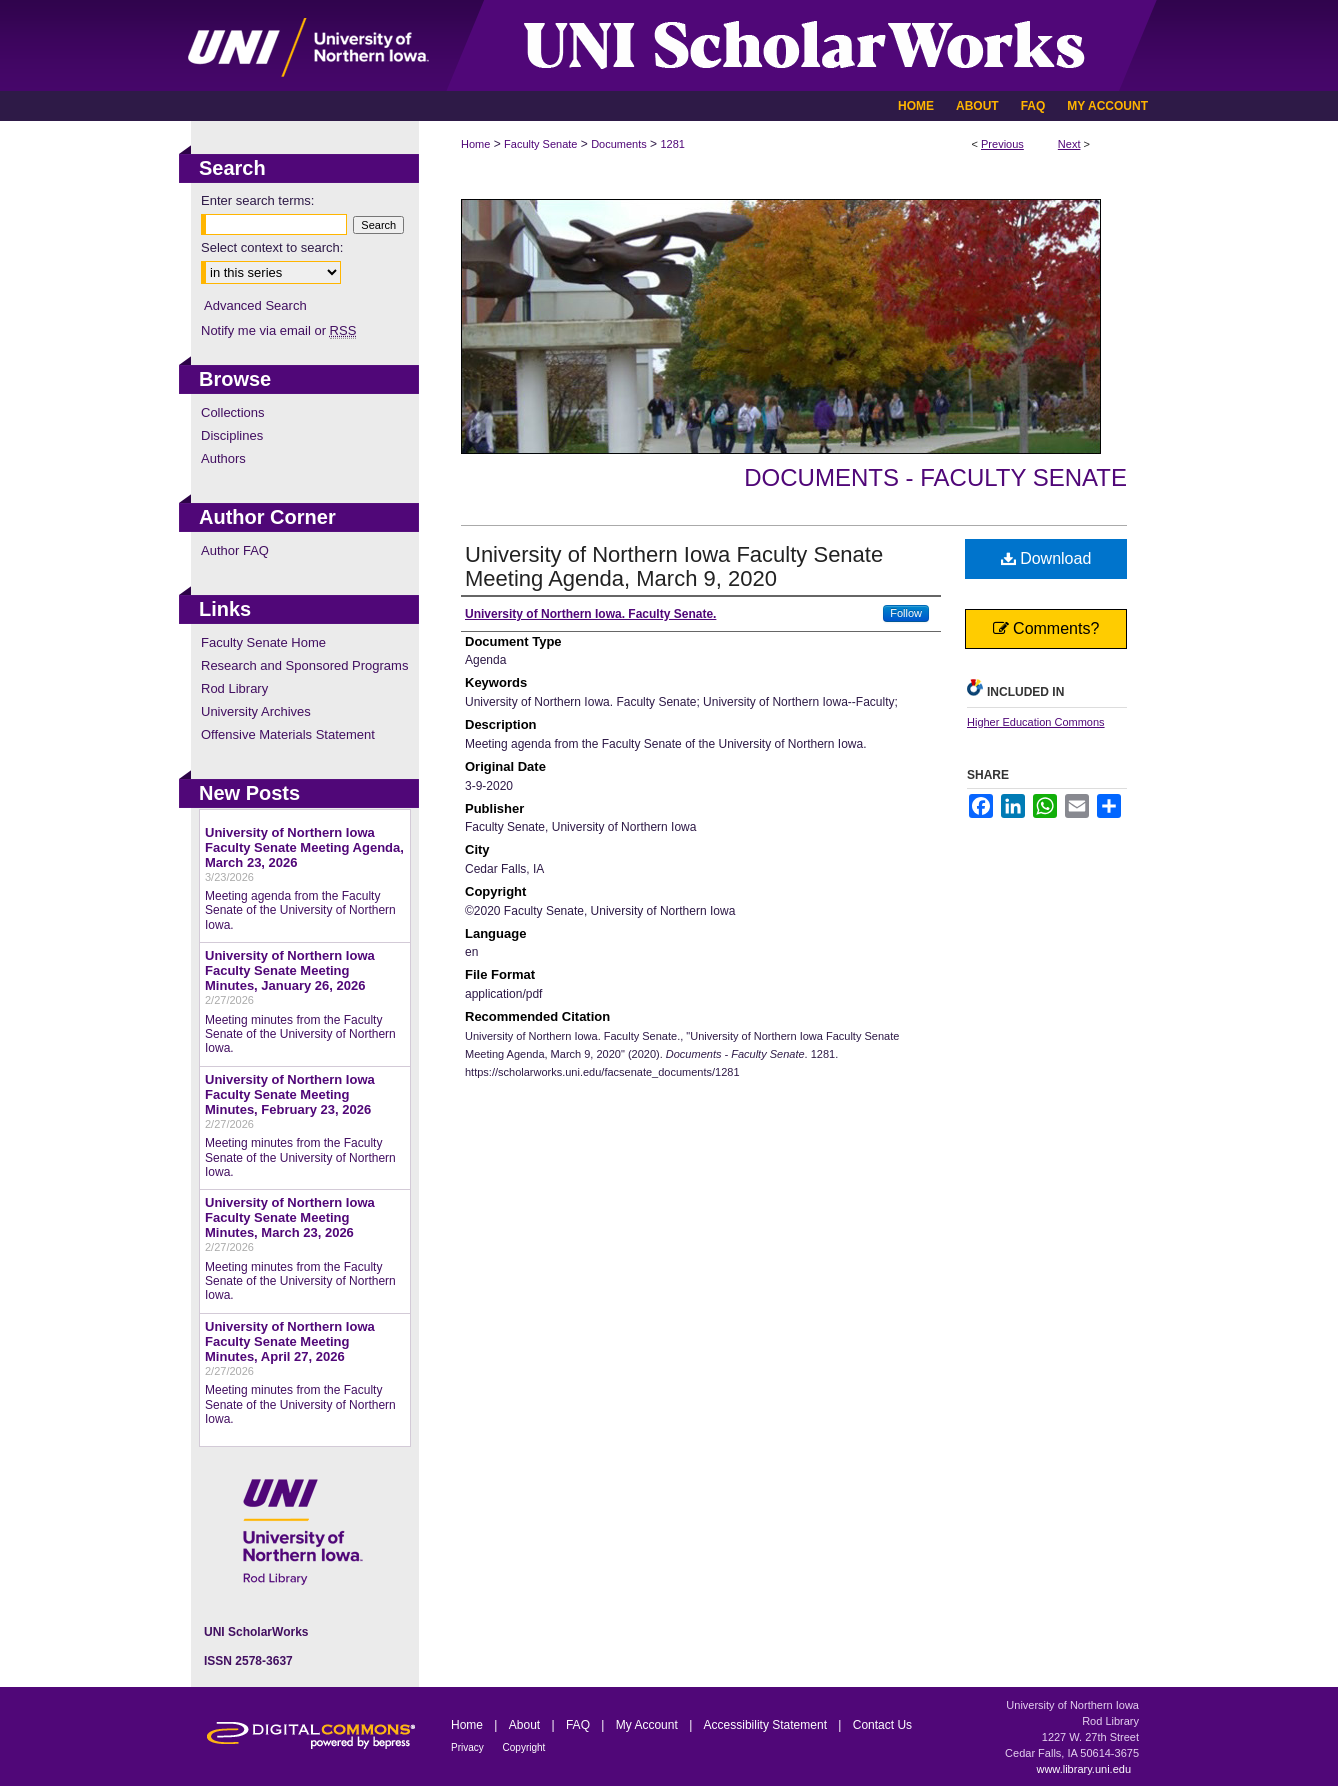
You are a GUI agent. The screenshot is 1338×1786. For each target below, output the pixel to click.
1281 (672, 144)
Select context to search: (272, 247)
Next (1069, 144)
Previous (1002, 144)
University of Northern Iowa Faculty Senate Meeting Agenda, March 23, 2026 (304, 847)
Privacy (469, 1747)
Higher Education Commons (1036, 722)
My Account (648, 1725)
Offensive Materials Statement (288, 734)
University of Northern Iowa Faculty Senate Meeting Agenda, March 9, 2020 (674, 566)
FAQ (579, 1725)
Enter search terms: (257, 200)
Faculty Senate (540, 144)
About (526, 1725)
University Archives (256, 711)
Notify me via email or (278, 330)
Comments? (1046, 628)
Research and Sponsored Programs (304, 665)
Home (475, 144)
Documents (619, 144)
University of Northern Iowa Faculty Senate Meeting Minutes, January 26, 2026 (290, 970)
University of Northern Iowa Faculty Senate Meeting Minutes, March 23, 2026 (290, 1217)
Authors (223, 458)
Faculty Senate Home (263, 642)
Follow (906, 613)
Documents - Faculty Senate (935, 477)
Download (1046, 558)
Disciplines (232, 435)
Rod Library (234, 688)
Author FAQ (235, 550)
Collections (233, 412)
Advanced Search (255, 305)
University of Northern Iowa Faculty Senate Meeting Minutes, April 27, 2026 (290, 1341)
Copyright (524, 1747)
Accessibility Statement (767, 1725)
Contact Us (882, 1725)
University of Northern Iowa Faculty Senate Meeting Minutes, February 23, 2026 (290, 1094)
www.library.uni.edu (1083, 1769)
